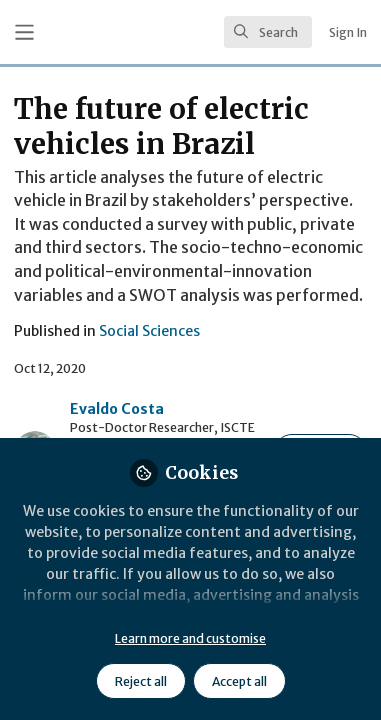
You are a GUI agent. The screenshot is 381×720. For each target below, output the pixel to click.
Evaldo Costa (117, 409)
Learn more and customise (190, 638)
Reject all (141, 681)
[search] (268, 32)
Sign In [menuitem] (348, 32)
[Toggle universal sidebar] (24, 32)
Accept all (239, 681)
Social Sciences (149, 331)
